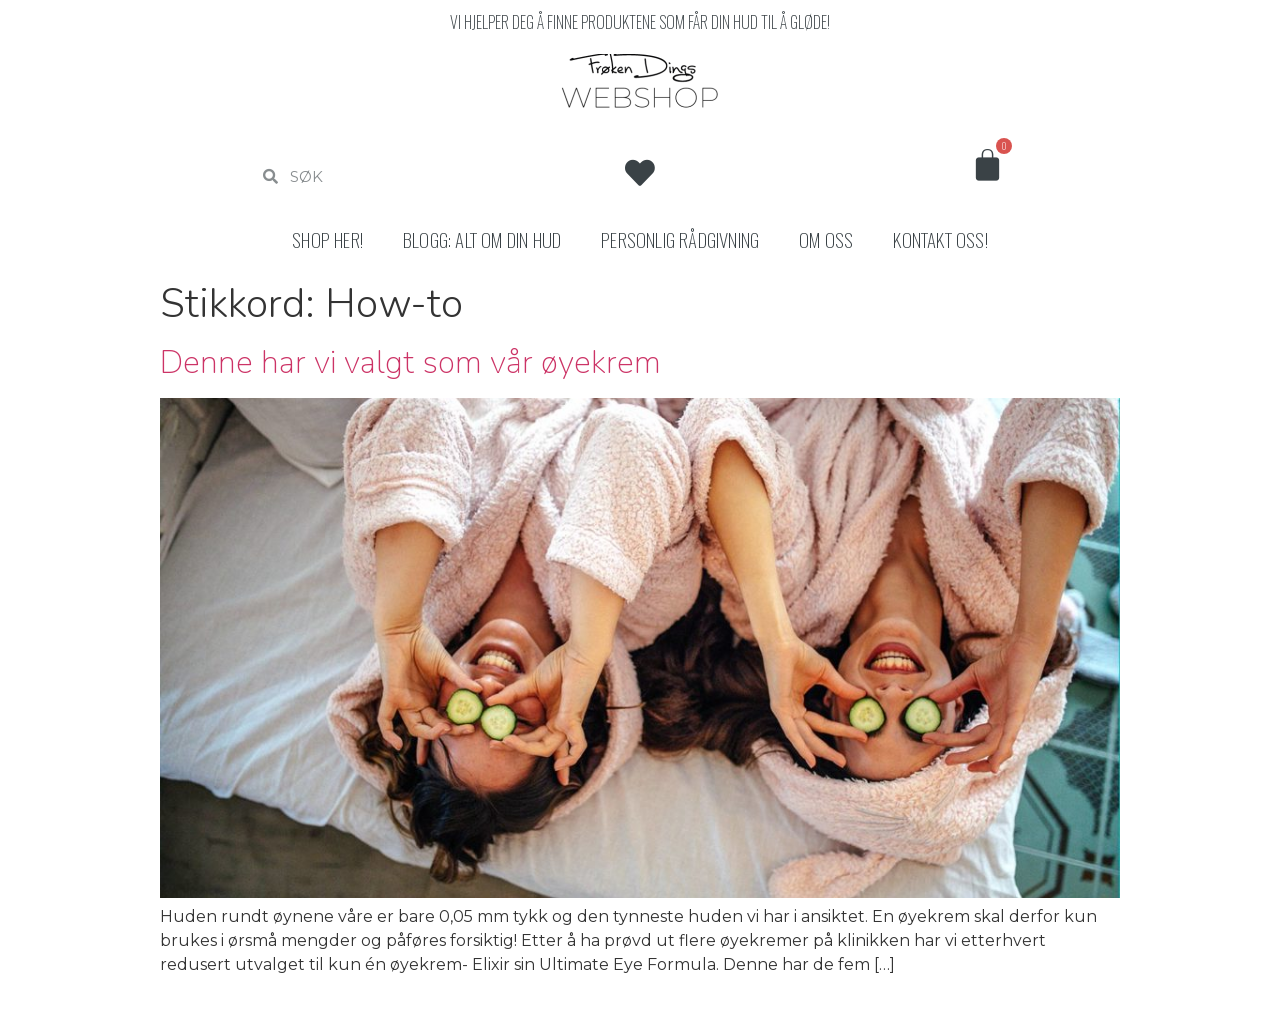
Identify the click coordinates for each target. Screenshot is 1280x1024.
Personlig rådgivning (680, 239)
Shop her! (327, 239)
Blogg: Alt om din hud (482, 239)
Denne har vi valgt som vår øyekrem (410, 362)
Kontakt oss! (940, 239)
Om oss (826, 239)
